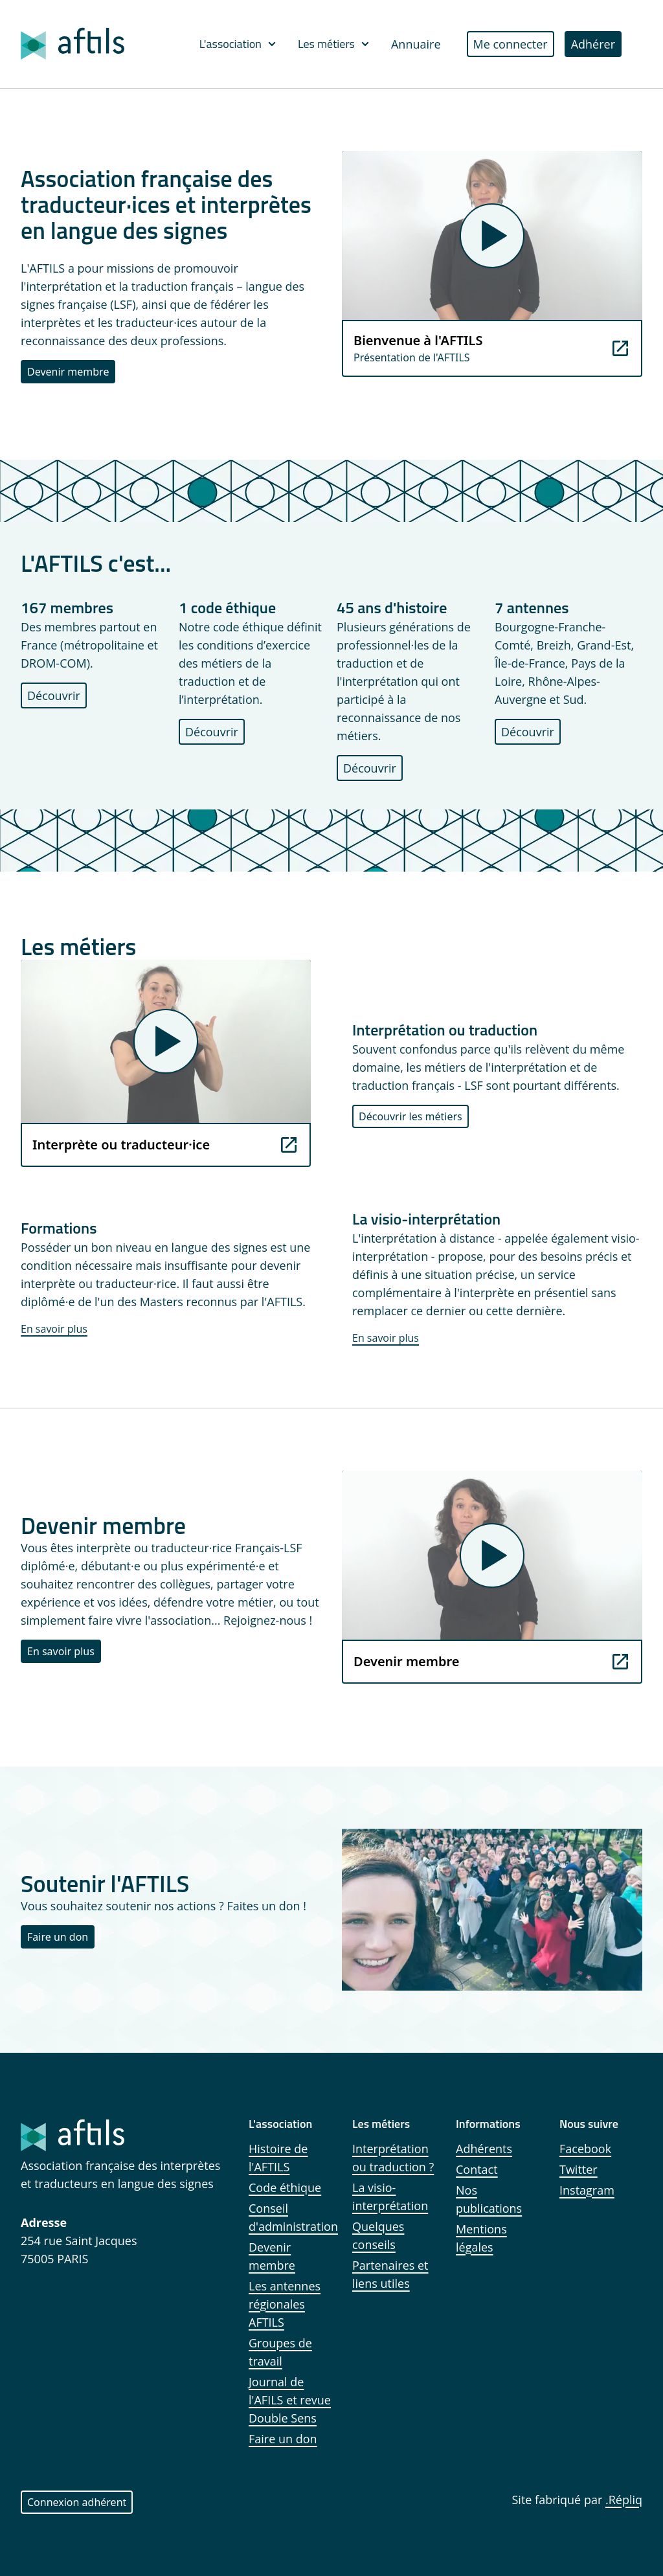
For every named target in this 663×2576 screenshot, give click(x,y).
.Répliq (623, 2499)
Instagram (586, 2190)
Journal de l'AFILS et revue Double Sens (290, 2400)
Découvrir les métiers (410, 1116)
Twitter (578, 2169)
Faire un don (57, 1937)
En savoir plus (54, 1329)
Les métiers (334, 43)
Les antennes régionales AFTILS (284, 2304)
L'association (238, 43)
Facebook (585, 2148)
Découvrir (53, 695)
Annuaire (416, 44)
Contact (477, 2169)
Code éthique (285, 2187)
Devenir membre (68, 372)
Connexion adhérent (76, 2502)
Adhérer (593, 44)
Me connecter (510, 44)
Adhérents (484, 2148)
